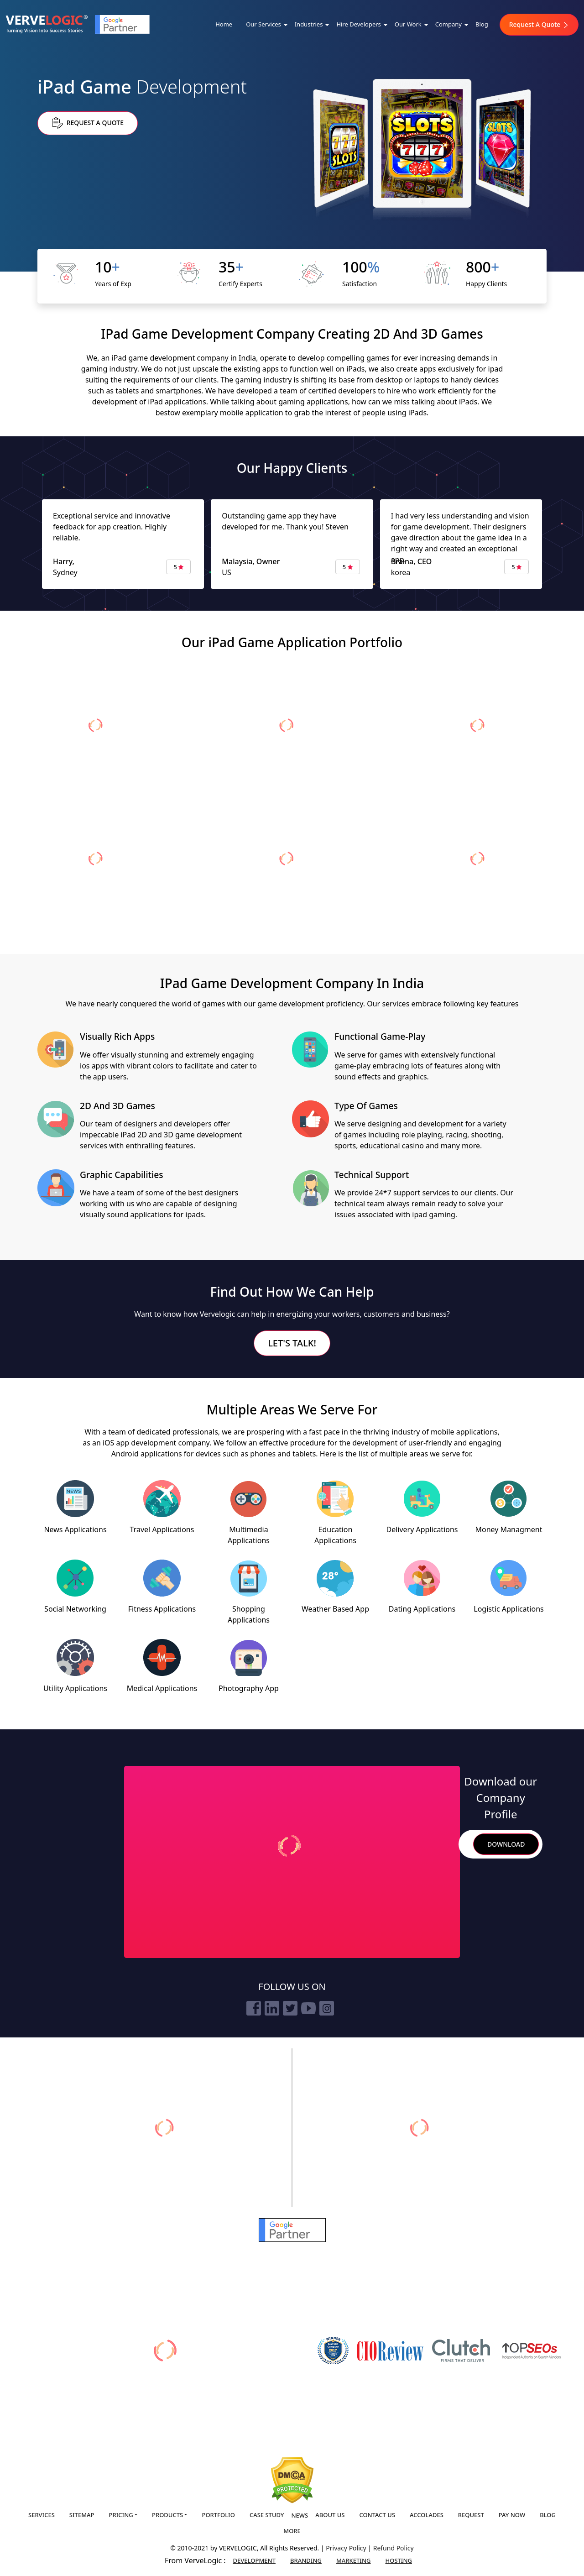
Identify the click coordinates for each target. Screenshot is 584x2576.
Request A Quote (539, 24)
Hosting (399, 2560)
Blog (481, 24)
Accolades (426, 2515)
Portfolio (218, 2515)
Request (471, 2515)
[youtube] (308, 2008)
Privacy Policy (347, 2548)
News (299, 2515)
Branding (306, 2560)
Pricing (121, 2515)
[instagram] (326, 2008)
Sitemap (81, 2515)
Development (254, 2560)
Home (223, 24)
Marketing (353, 2560)
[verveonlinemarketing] (164, 2127)
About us (329, 2515)
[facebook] (253, 2008)
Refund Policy (393, 2548)
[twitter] (290, 2008)
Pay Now (512, 2515)
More (292, 2531)
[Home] (46, 24)
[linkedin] (272, 2008)
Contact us (377, 2515)
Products (167, 2515)
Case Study (267, 2515)
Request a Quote (88, 123)
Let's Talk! (292, 1343)
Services (41, 2515)
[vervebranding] (419, 2127)
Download (506, 1844)
